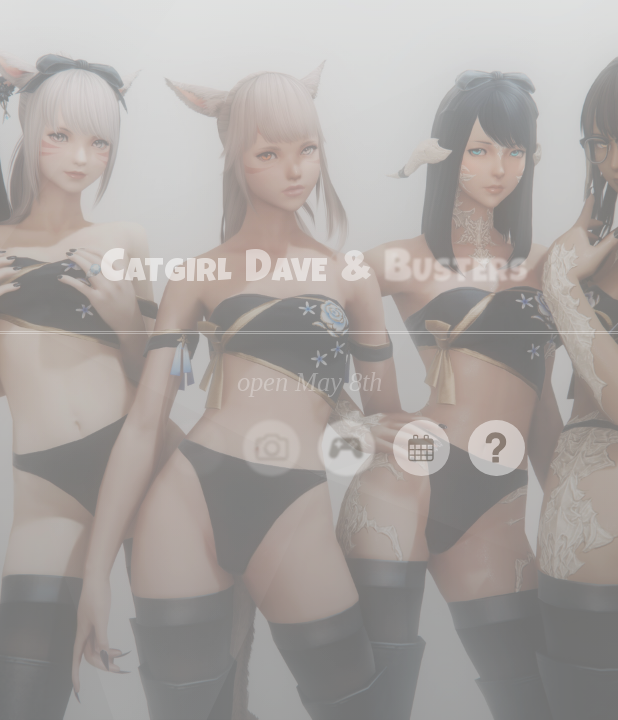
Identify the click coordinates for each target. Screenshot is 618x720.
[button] (271, 448)
